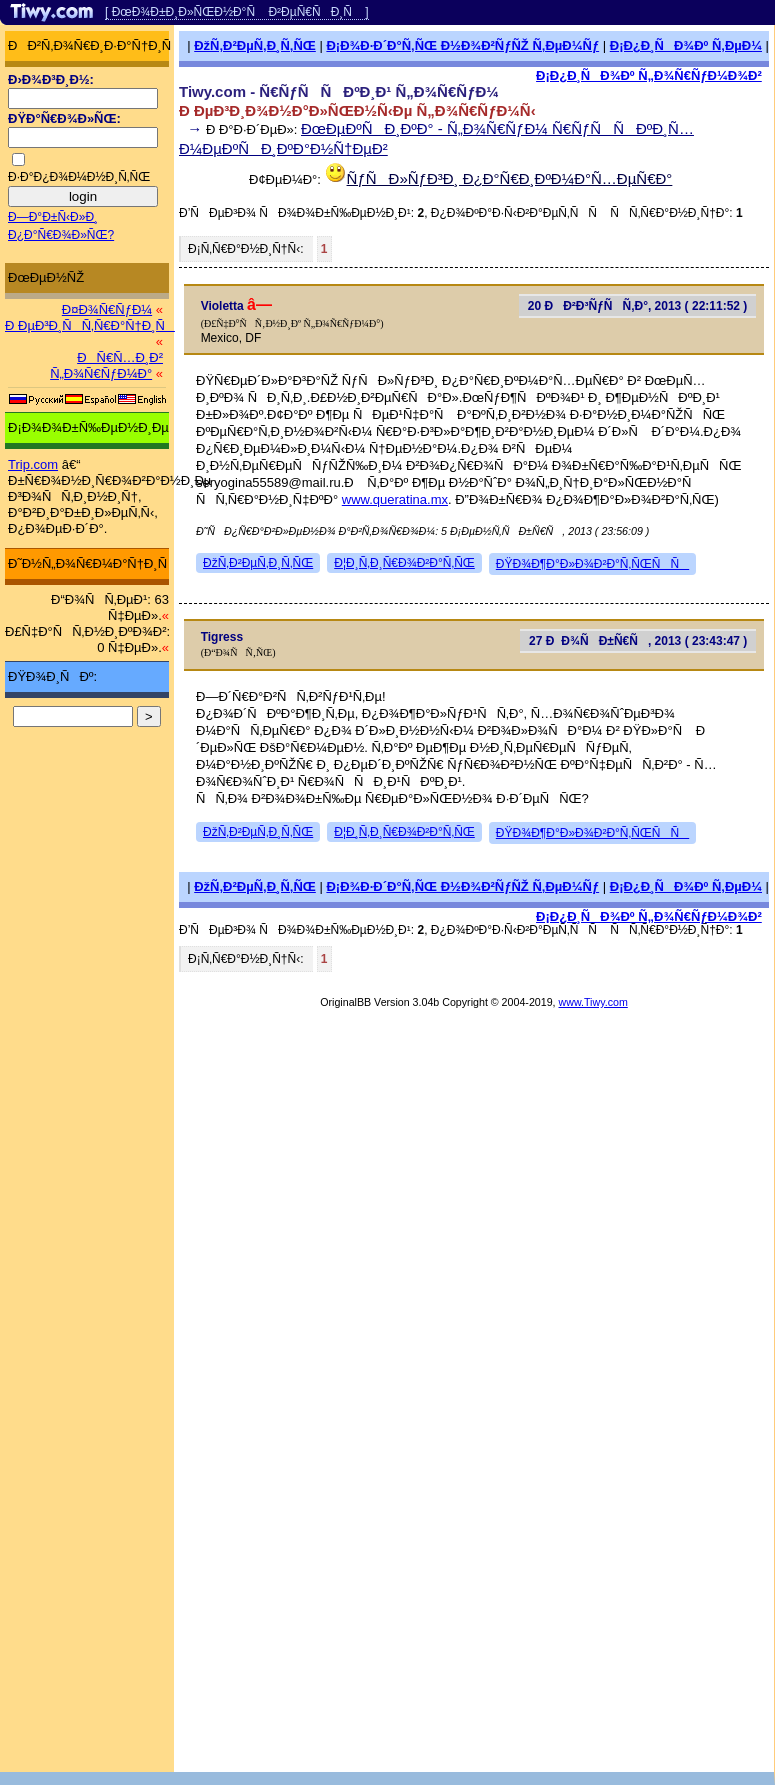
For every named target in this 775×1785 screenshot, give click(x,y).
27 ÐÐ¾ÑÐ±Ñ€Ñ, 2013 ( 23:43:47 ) (638, 641)
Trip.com (33, 464)
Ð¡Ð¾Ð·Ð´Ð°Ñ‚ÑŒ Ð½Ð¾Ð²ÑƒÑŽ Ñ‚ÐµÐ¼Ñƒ (462, 45)
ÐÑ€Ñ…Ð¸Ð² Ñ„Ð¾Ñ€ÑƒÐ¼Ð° (106, 365)
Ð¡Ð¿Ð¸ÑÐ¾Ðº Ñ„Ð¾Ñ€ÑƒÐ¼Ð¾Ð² (649, 75)
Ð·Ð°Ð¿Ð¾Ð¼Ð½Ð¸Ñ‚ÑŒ (79, 177)
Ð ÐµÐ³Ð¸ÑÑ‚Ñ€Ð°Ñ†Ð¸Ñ (90, 325)
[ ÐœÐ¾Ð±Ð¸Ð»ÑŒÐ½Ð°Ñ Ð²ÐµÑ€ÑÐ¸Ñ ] (237, 12)
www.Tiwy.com (593, 1002)
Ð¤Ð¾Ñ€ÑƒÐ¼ (107, 309)
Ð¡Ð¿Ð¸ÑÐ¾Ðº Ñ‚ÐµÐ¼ (686, 45)
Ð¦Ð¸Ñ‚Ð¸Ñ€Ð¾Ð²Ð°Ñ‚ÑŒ (404, 563)
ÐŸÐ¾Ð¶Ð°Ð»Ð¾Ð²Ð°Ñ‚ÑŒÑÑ (592, 564)
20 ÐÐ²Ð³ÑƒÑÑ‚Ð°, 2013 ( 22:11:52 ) (638, 306)
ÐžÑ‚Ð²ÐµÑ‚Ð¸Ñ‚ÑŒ (255, 45)
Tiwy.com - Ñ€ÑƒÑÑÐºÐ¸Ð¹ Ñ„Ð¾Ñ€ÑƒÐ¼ (339, 91)
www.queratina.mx (395, 499)
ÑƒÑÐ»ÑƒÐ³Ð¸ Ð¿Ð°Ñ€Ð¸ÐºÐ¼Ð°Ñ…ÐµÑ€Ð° (510, 178)
